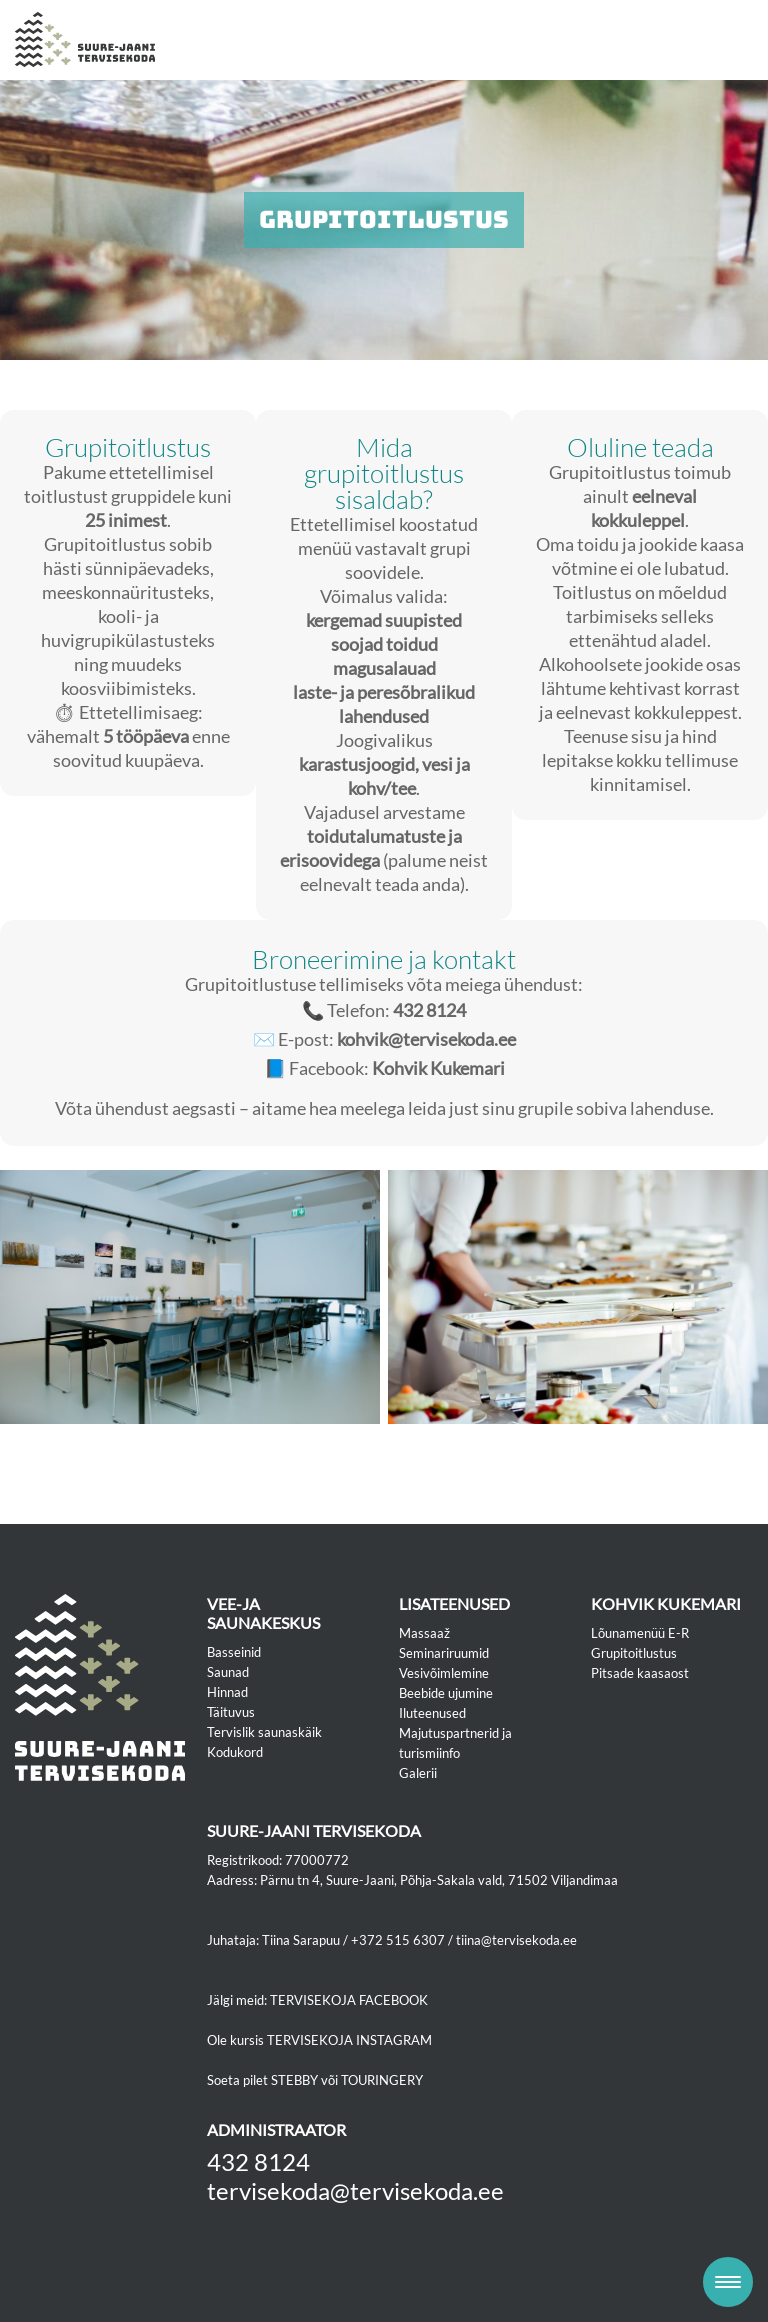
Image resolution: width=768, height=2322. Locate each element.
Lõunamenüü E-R (640, 1633)
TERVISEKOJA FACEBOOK (349, 2000)
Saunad (228, 1672)
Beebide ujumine (446, 1693)
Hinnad (227, 1692)
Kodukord (235, 1752)
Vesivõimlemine (444, 1673)
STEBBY (294, 2080)
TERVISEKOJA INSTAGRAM (349, 2040)
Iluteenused (432, 1713)
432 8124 (258, 2161)
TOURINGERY (382, 2080)
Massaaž (424, 1633)
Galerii (418, 1773)
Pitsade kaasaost (640, 1673)
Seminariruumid (444, 1653)
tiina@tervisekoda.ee (516, 1940)
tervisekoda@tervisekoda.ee (355, 2190)
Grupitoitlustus (634, 1653)
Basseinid (234, 1652)
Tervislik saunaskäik (264, 1732)
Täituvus (231, 1712)
